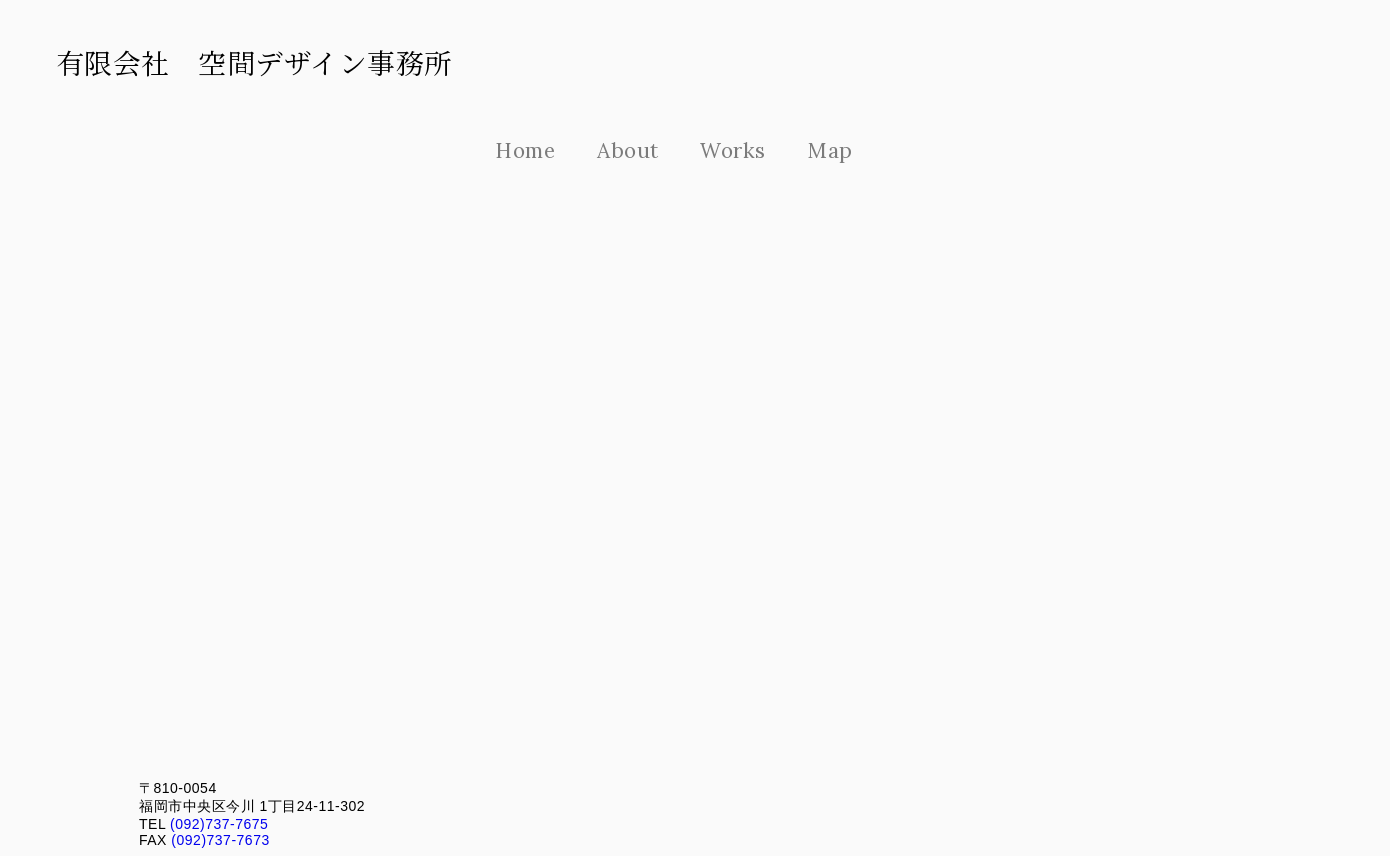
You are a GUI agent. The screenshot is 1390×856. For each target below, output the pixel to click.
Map (830, 150)
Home (525, 150)
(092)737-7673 (218, 840)
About (628, 150)
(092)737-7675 (217, 824)
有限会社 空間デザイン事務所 (254, 62)
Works (733, 150)
